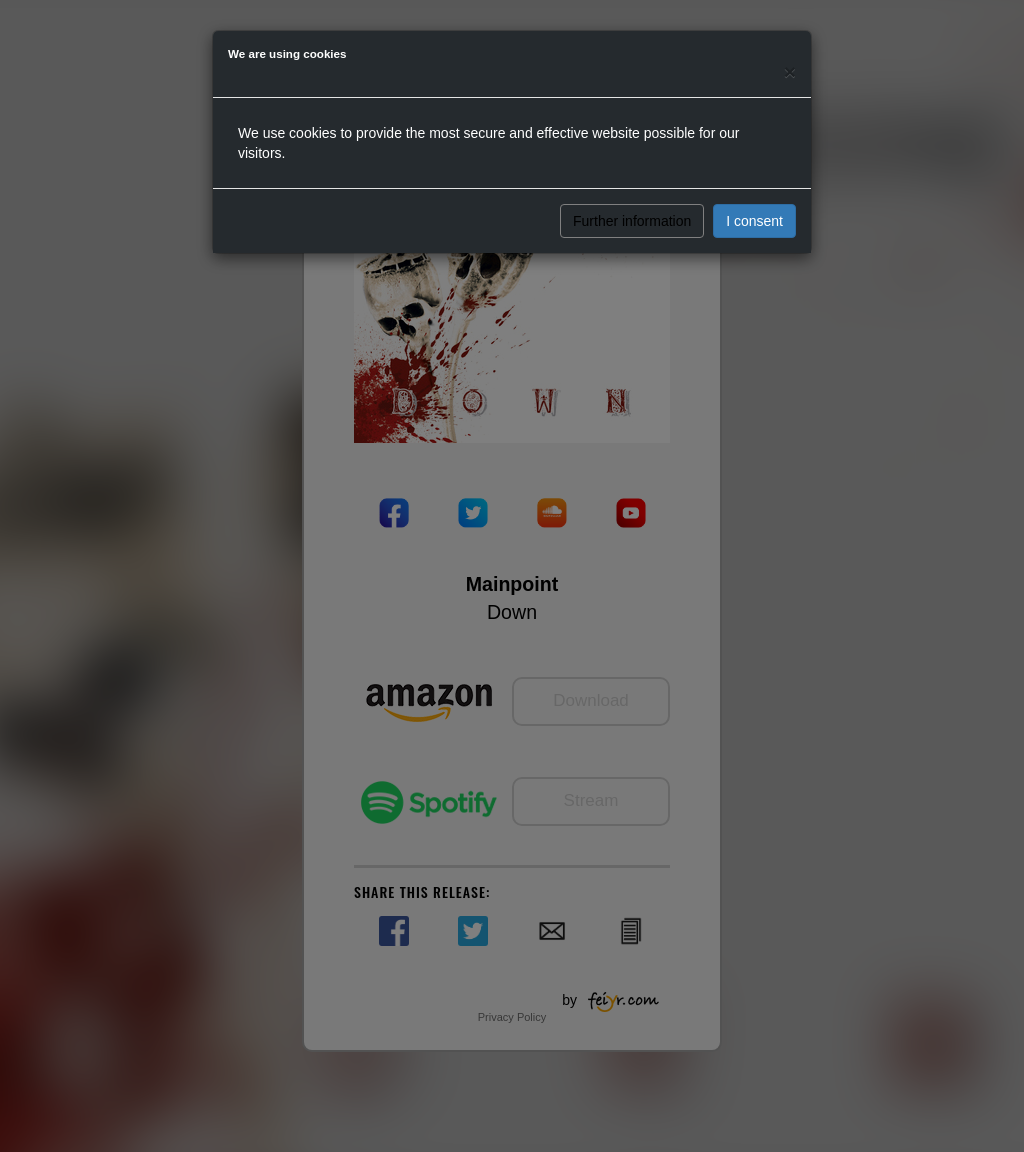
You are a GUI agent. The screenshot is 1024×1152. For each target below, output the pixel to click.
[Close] (790, 71)
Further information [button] (632, 221)
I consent (754, 221)
